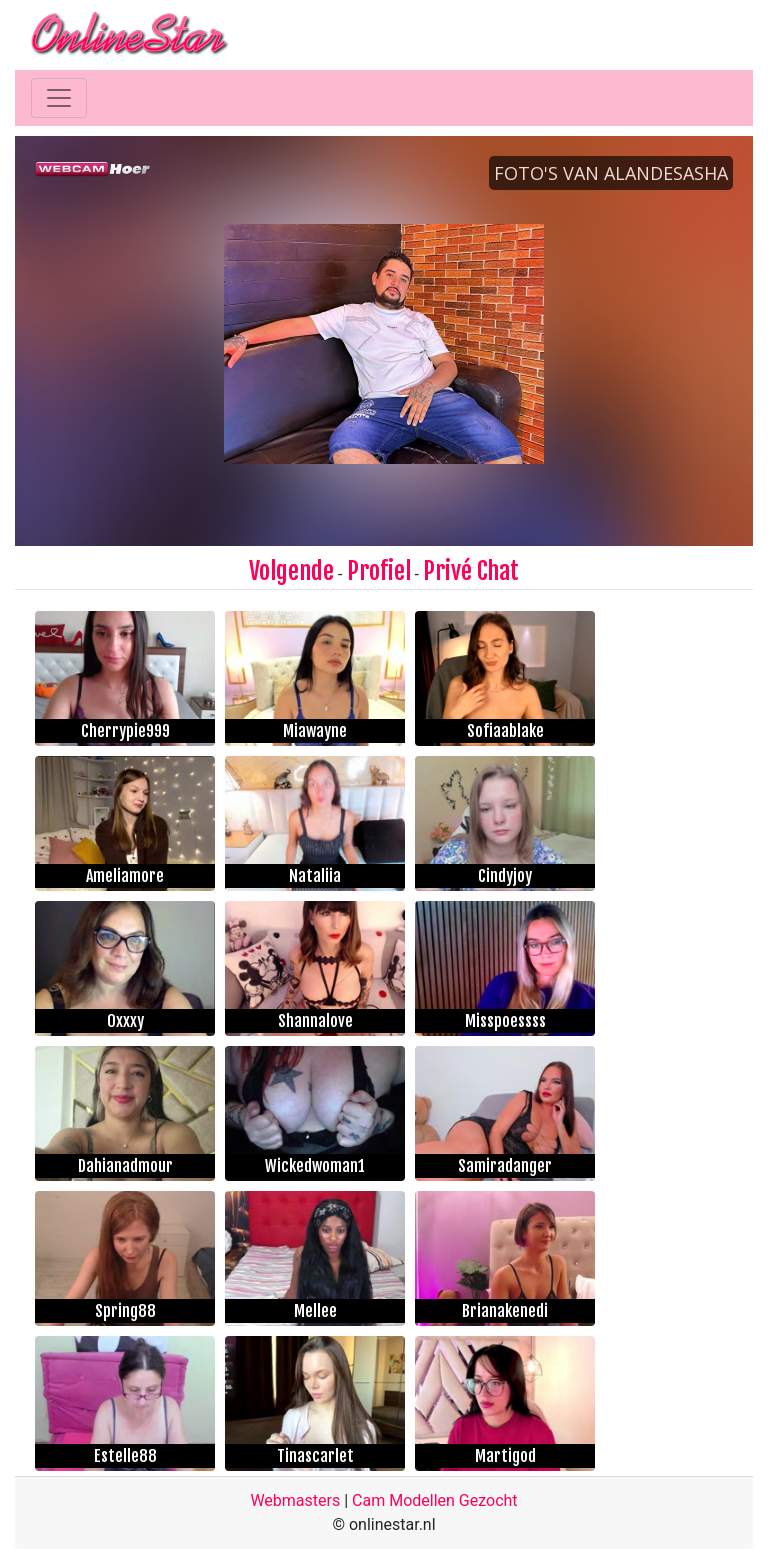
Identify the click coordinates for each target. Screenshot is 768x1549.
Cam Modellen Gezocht (435, 1500)
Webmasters (295, 1500)
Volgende (291, 571)
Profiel (379, 571)
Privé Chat (471, 571)
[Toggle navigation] (59, 98)
